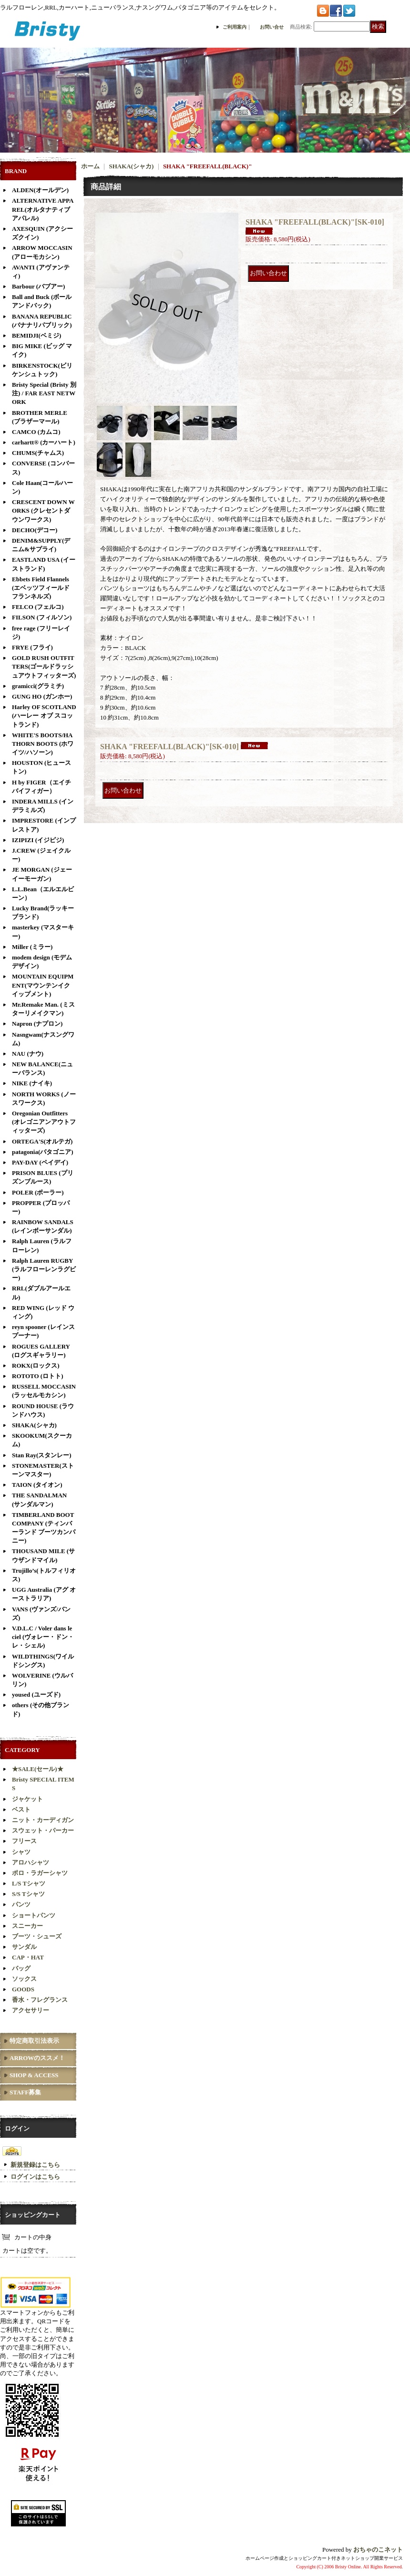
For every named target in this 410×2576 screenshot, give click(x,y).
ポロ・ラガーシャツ (40, 1872)
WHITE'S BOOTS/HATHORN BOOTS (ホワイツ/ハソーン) (42, 744)
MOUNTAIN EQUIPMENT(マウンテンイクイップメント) (42, 985)
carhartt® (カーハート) (43, 442)
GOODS (23, 1989)
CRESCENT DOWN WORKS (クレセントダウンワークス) (43, 510)
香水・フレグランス (40, 1999)
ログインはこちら (35, 2176)
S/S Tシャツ (28, 1893)
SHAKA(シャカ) (34, 1425)
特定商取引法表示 (34, 2040)
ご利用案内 (234, 27)
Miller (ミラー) (32, 946)
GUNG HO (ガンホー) (42, 696)
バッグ (21, 1968)
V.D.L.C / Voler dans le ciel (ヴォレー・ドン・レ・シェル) (43, 1637)
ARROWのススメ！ (37, 2057)
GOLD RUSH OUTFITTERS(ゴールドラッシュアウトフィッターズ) (44, 666)
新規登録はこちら (35, 2164)
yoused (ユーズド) (36, 1694)
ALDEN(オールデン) (40, 190)
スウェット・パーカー (43, 1830)
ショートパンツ (33, 1915)
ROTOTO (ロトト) (37, 1376)
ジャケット (27, 1799)
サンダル (24, 1946)
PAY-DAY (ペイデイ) (40, 1162)
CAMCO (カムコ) (36, 431)
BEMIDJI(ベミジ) (36, 335)
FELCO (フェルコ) (38, 606)
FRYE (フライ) (32, 647)
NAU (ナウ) (27, 1053)
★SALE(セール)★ (37, 1768)
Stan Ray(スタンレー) (42, 1455)
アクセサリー (30, 2010)
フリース (24, 1840)
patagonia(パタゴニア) (42, 1151)
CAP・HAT (28, 1957)
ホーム (90, 166)
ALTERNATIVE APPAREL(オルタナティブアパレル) (42, 209)
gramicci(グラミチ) (38, 686)
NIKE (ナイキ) (32, 1083)
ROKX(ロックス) (36, 1365)
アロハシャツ (30, 1862)
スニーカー (27, 1925)
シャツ (21, 1851)
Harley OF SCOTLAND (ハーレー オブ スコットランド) (44, 715)
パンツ (21, 1904)
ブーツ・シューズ (37, 1936)
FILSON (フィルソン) (42, 617)
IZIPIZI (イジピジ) (38, 840)
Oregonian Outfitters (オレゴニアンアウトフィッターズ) (44, 1122)
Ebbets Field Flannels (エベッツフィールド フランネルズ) (41, 588)
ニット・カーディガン (43, 1820)
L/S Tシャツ (28, 1883)
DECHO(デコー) (34, 530)
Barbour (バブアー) (38, 286)
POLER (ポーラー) (38, 1192)
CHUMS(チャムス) (38, 452)
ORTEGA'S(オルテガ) (42, 1141)
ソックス (24, 1978)
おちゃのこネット (378, 2549)
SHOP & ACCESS (34, 2075)
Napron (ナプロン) (37, 1023)
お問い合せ (272, 27)
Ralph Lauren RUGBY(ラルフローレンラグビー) (44, 1269)
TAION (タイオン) (37, 1484)
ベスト (21, 1809)
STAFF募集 (25, 2092)
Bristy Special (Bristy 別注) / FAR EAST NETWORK (44, 393)
